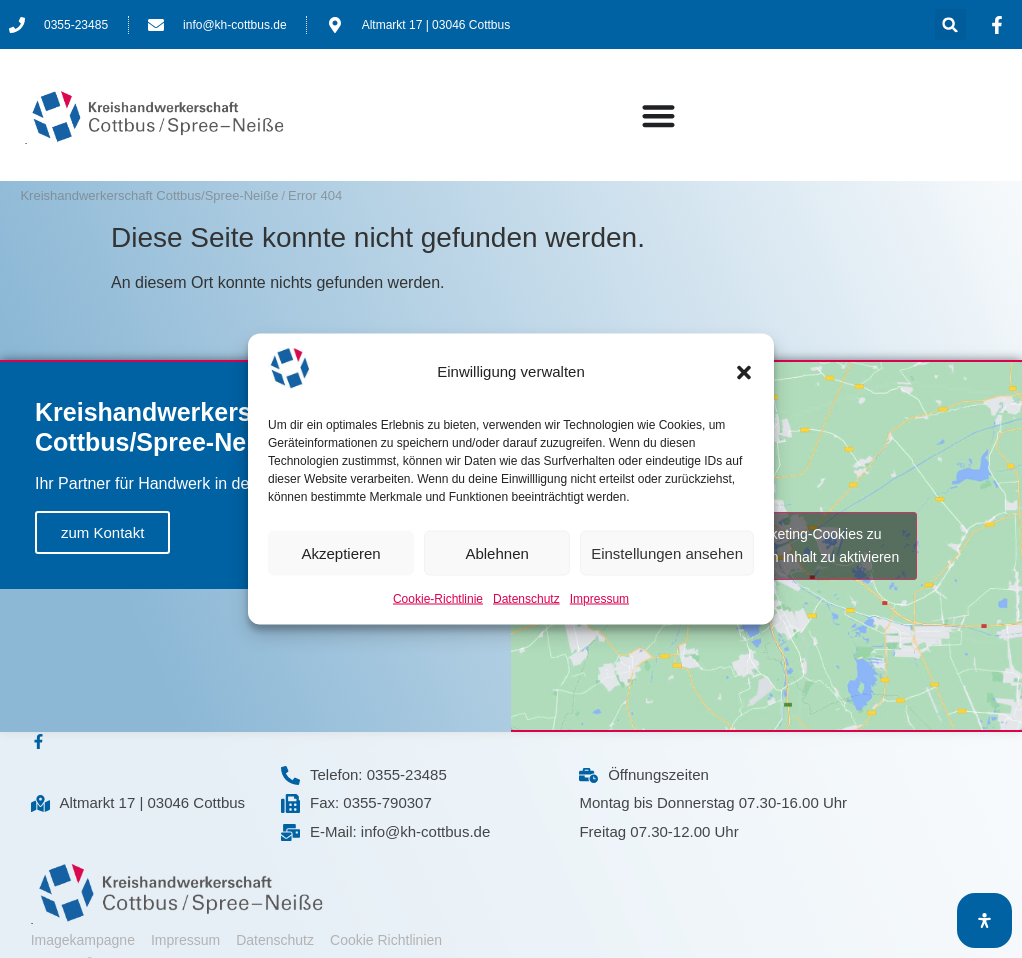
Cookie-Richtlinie (438, 599)
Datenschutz (526, 599)
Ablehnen (496, 552)
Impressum (599, 599)
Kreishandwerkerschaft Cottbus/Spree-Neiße (149, 195)
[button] (744, 372)
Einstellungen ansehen (667, 552)
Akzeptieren (340, 552)
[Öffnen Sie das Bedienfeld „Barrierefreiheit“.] (984, 920)
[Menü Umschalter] (658, 115)
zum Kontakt (102, 532)
